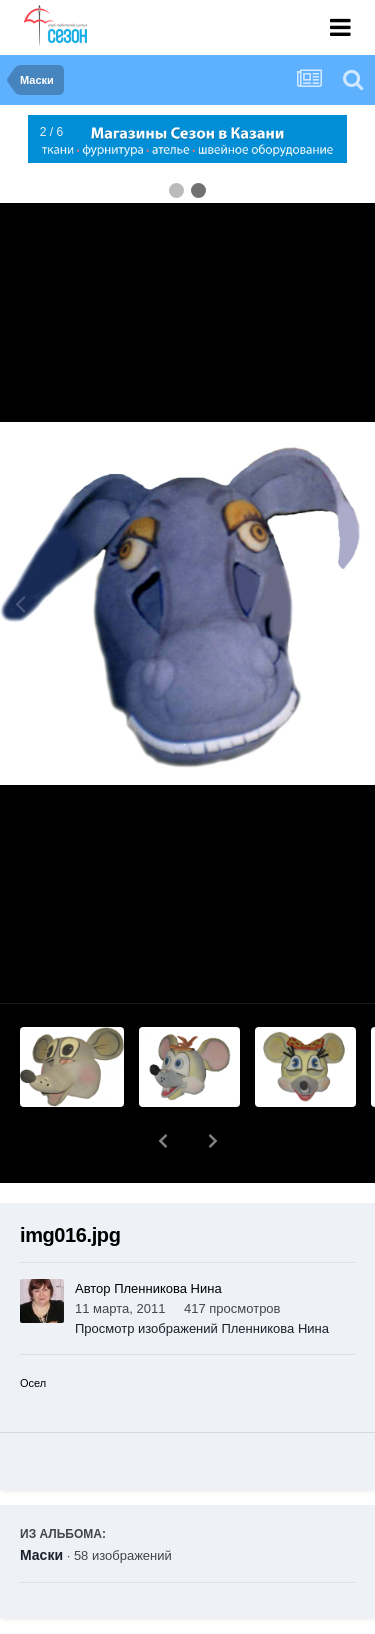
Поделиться (93, 1620)
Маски (41, 1503)
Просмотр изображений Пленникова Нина (202, 1276)
